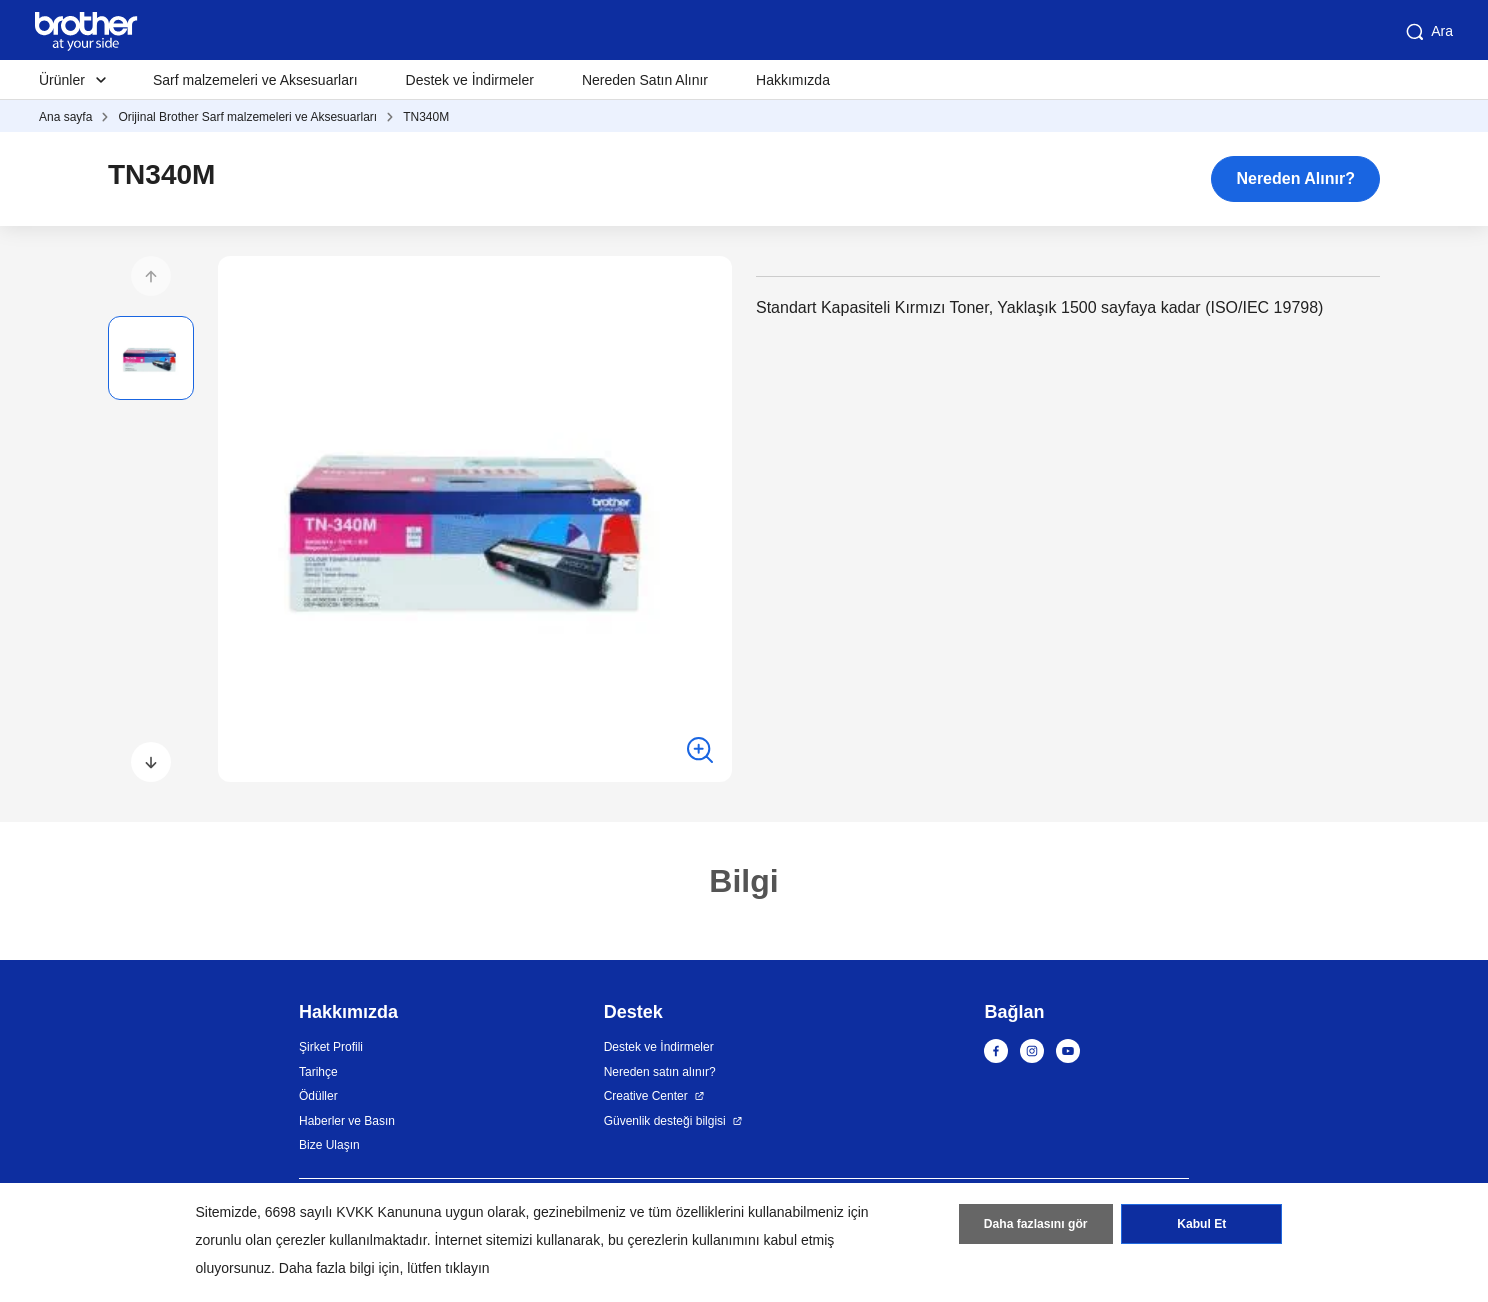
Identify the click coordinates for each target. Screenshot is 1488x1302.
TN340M (426, 117)
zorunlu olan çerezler (261, 1240)
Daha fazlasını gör (1035, 1225)
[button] (151, 276)
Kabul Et (1201, 1225)
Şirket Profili (331, 1047)
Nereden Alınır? (1295, 178)
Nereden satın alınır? (660, 1072)
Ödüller (318, 1096)
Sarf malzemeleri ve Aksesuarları (255, 80)
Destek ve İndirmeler (470, 80)
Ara (1428, 32)
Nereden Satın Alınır (645, 80)
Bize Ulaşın (329, 1145)
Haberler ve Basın (347, 1121)
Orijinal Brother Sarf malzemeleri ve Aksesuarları (247, 117)
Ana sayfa (65, 117)
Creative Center (646, 1096)
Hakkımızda (793, 80)
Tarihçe (318, 1072)
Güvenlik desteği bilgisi (665, 1121)
